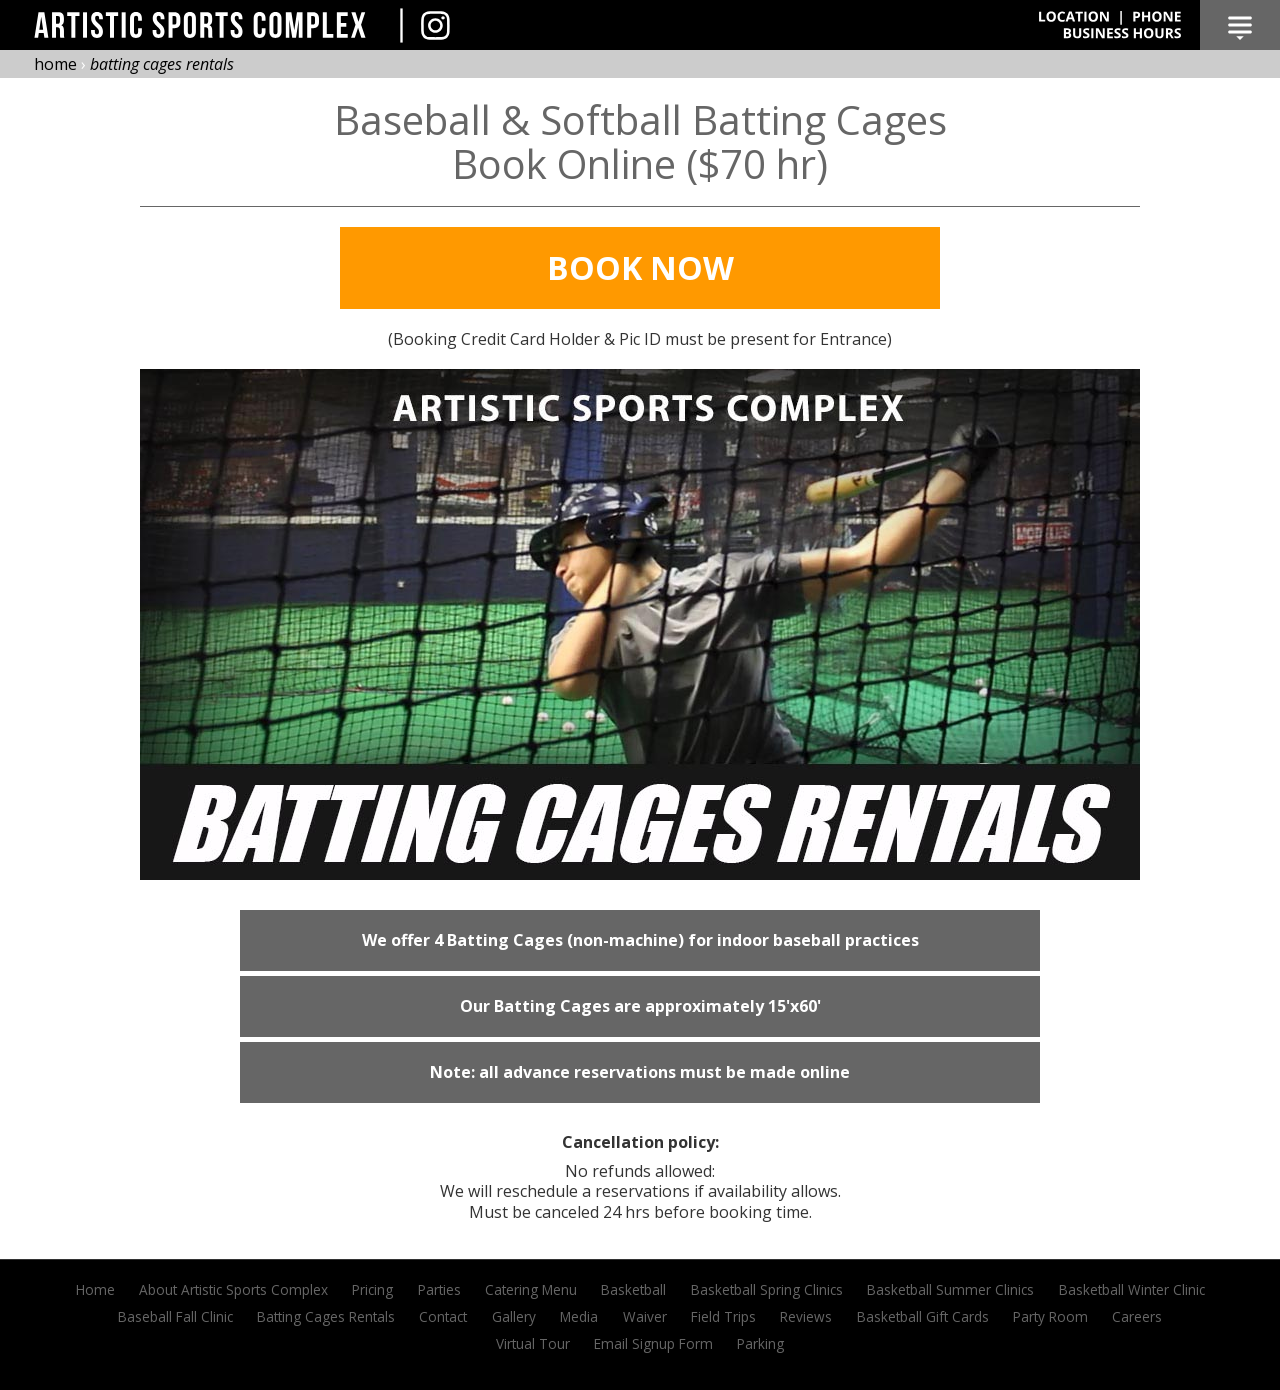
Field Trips (723, 1316)
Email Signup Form (653, 1343)
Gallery (514, 1316)
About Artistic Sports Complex (233, 1289)
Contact (443, 1316)
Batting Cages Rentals (326, 1316)
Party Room (1050, 1316)
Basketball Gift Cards (923, 1316)
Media (579, 1316)
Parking (760, 1343)
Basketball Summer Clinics (950, 1289)
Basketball (633, 1289)
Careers (1137, 1316)
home (55, 64)
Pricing (372, 1289)
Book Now (640, 267)
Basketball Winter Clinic (1132, 1289)
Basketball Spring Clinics (767, 1289)
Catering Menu (531, 1289)
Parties (439, 1289)
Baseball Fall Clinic (175, 1316)
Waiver (645, 1316)
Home (95, 1289)
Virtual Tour (533, 1343)
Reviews (806, 1316)
